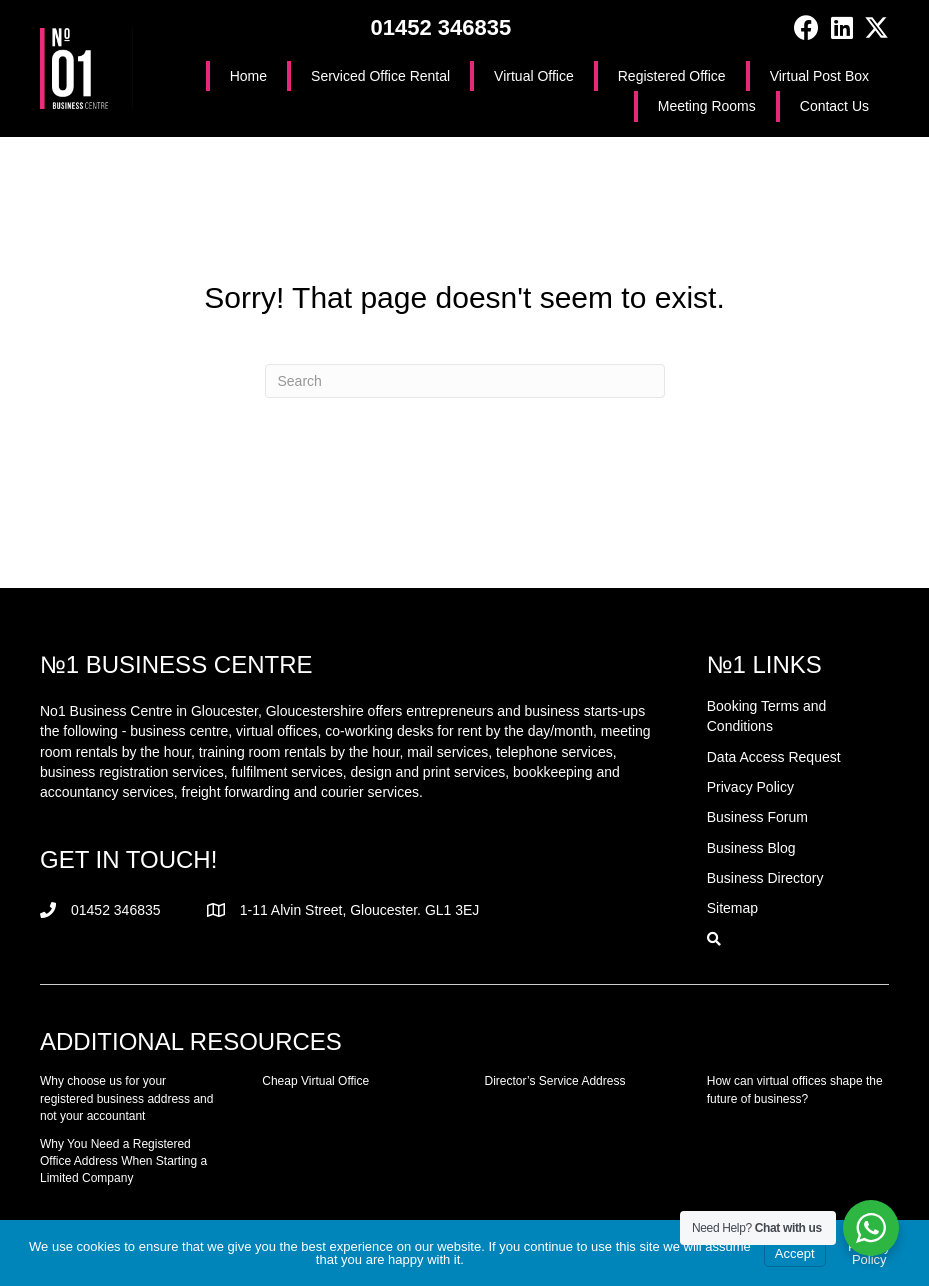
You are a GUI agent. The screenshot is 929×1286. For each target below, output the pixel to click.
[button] (806, 27)
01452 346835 (440, 27)
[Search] (465, 381)
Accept (795, 1253)
